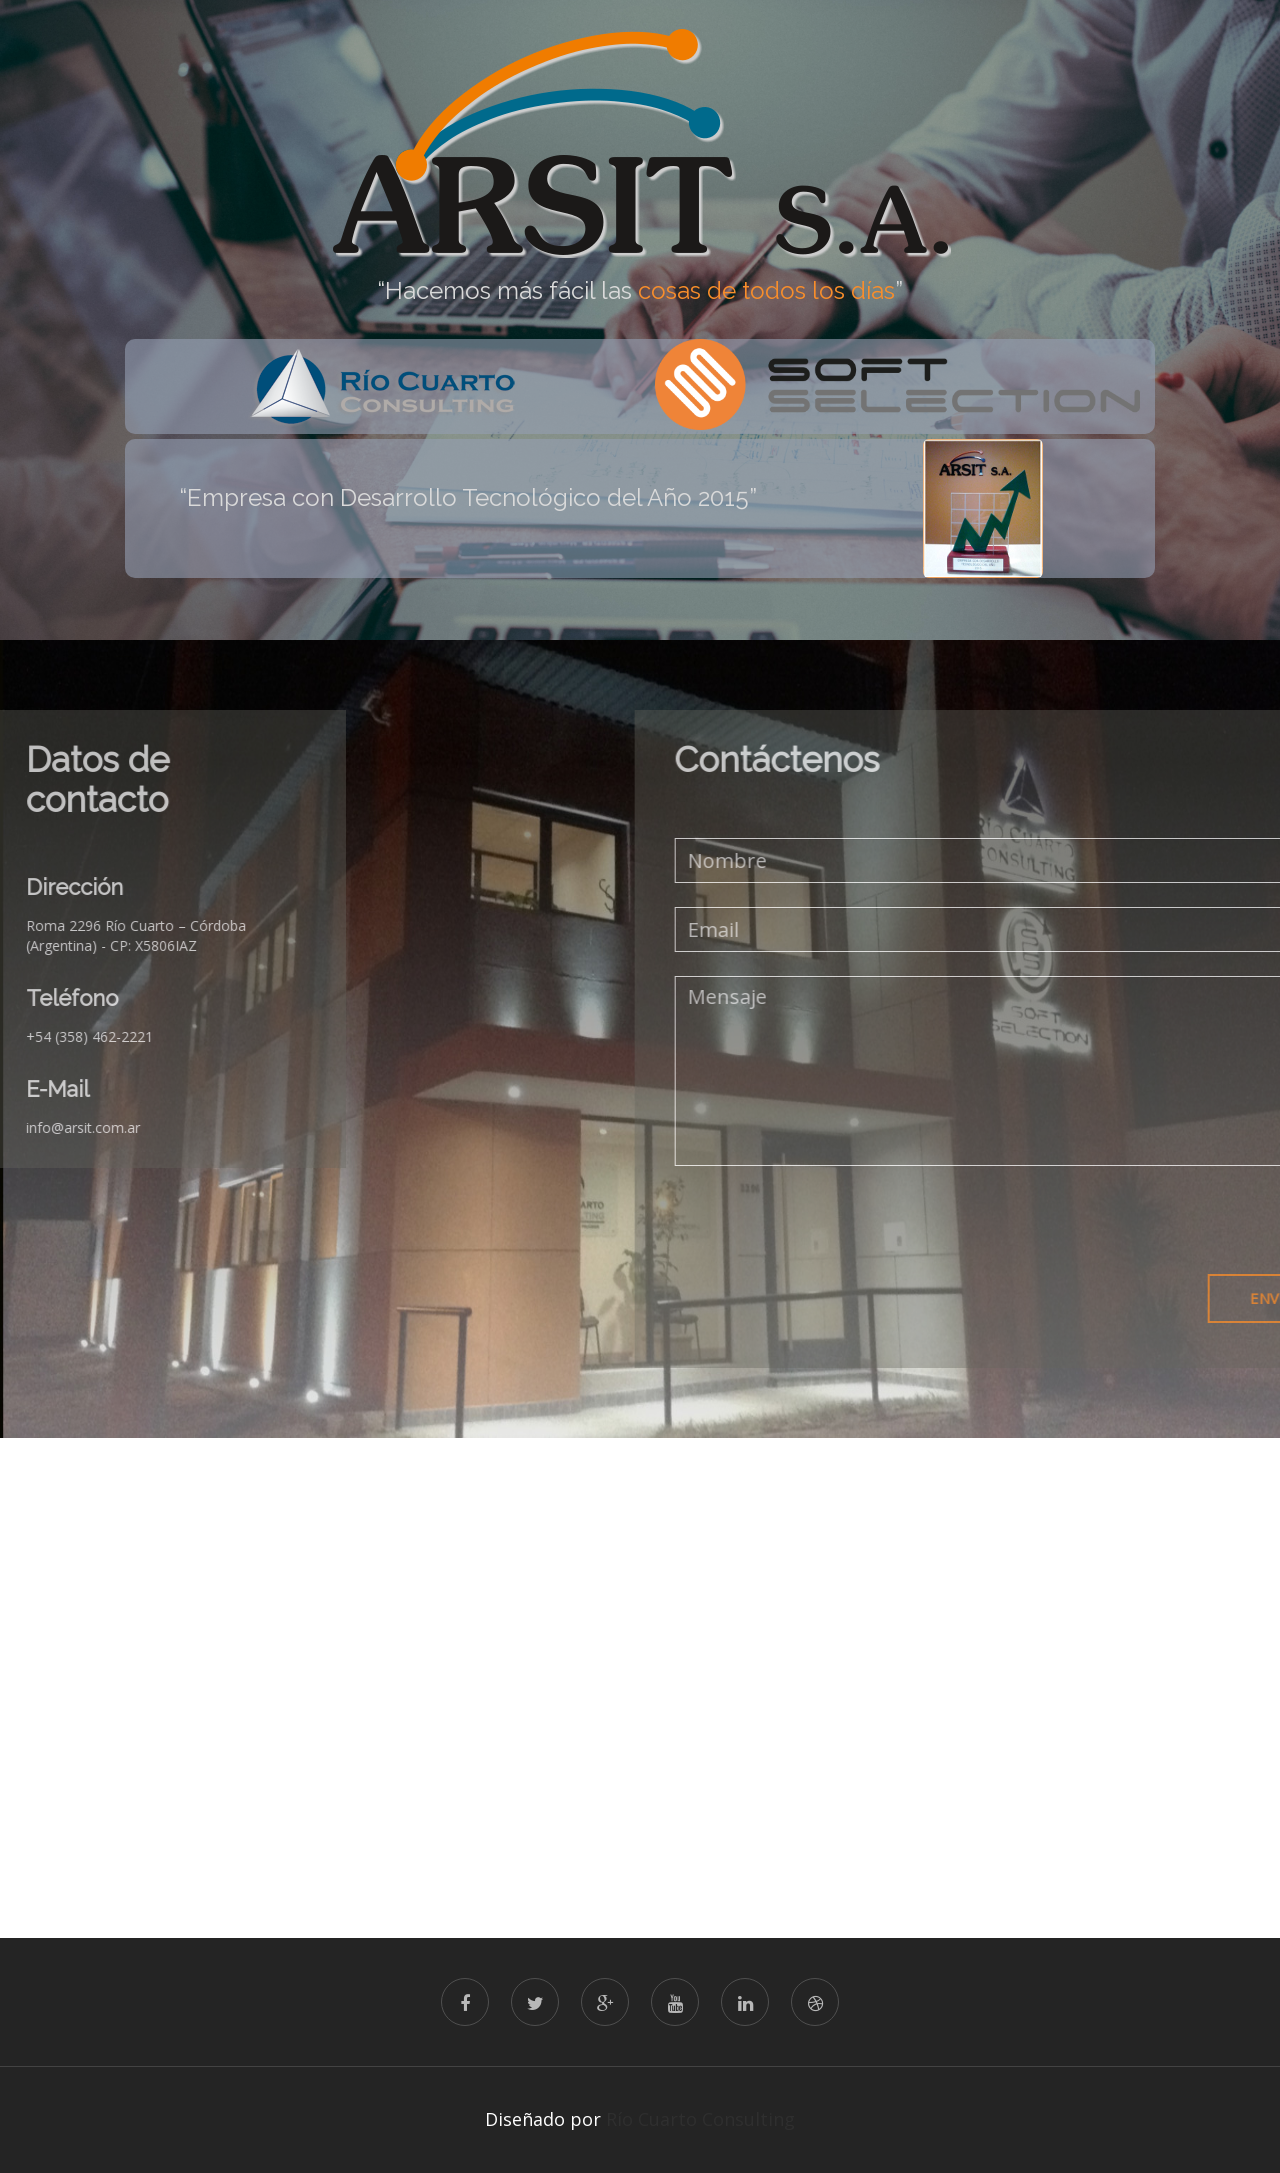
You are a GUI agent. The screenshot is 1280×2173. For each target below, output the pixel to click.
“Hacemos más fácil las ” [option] (640, 291)
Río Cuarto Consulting (700, 2119)
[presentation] (1017, 1220)
